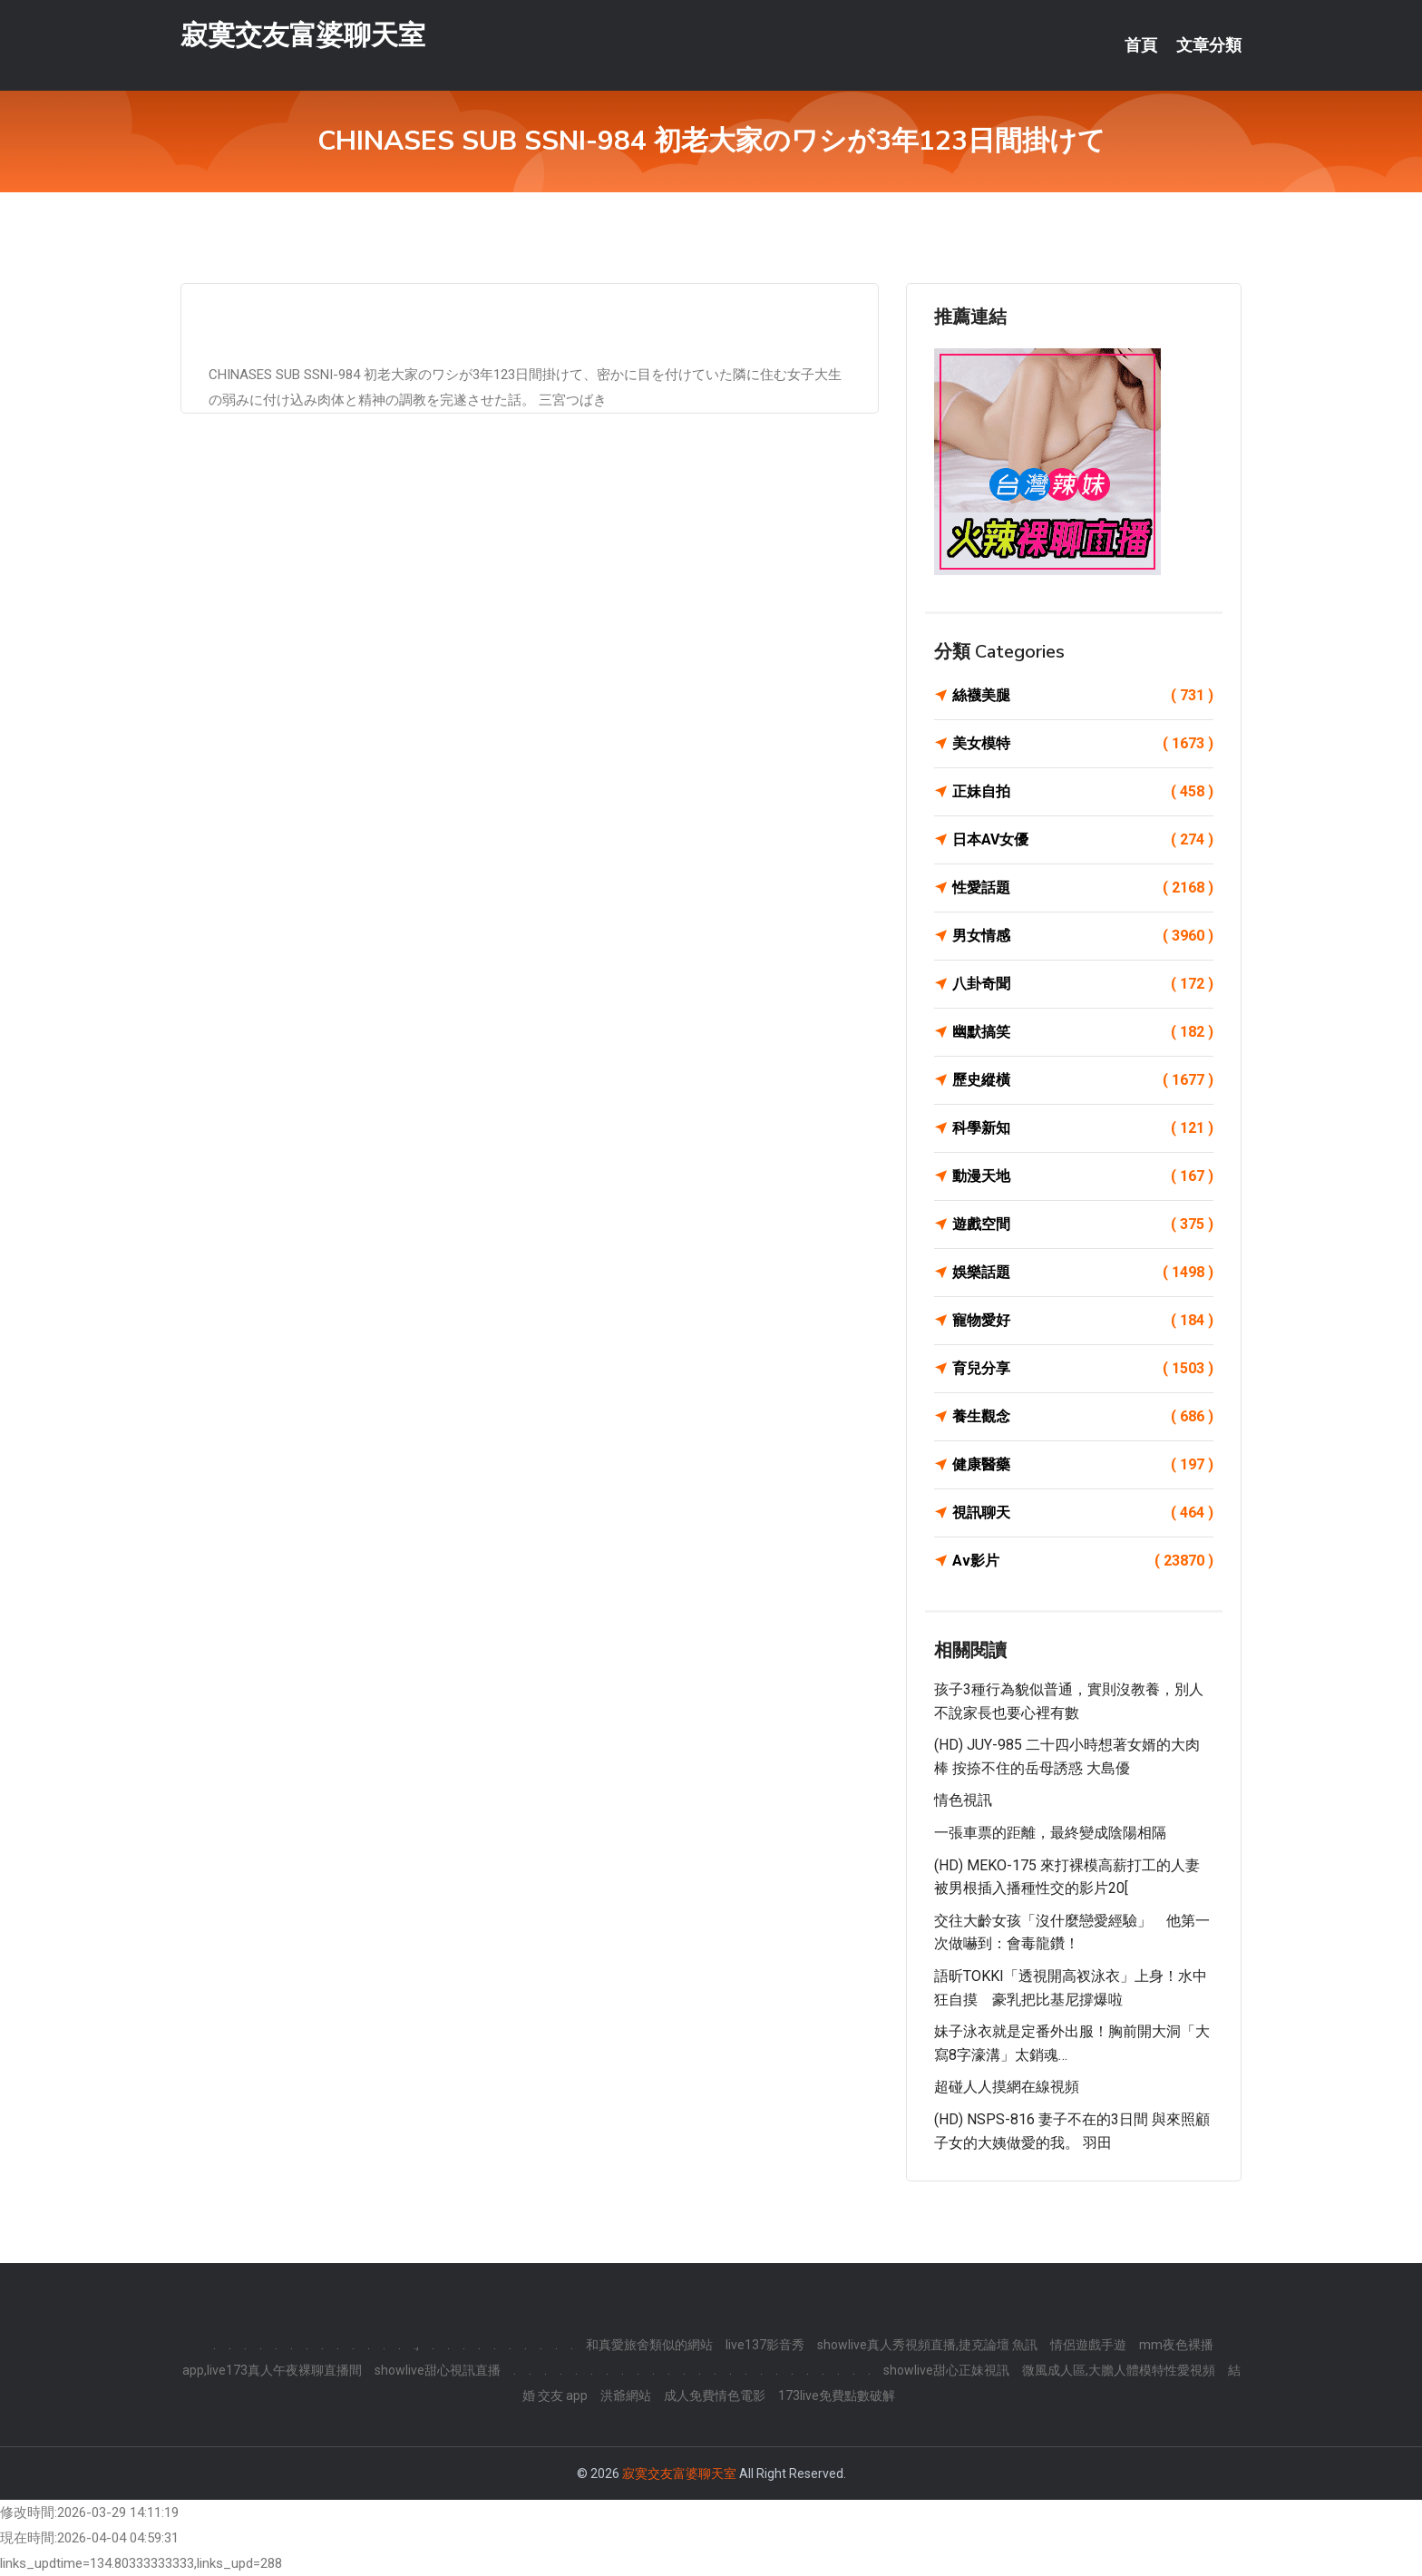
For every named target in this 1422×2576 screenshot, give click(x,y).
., (416, 2344)
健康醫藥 (1082, 1465)
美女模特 (1082, 743)
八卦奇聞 (1082, 984)
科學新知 (1082, 1128)
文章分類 (1209, 45)
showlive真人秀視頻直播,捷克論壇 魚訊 (927, 2344)
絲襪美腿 (1082, 695)
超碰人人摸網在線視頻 (1006, 2086)
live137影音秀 (765, 2344)
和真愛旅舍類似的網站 (649, 2344)
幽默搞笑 (1082, 1032)
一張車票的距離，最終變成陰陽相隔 (1050, 1832)
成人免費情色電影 (714, 2395)
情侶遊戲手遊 (1088, 2344)
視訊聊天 (1082, 1513)
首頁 (1141, 45)
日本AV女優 (1082, 840)
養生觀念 (1082, 1416)
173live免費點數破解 (836, 2395)
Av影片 (1082, 1561)
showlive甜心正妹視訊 (946, 2370)
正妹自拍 (1082, 792)
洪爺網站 (625, 2395)
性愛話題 (1082, 888)
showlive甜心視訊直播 (438, 2370)
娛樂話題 (1082, 1272)
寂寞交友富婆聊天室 (302, 35)
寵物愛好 (1082, 1320)
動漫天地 (1082, 1176)
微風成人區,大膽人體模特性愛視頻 (1118, 2370)
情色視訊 (963, 1800)
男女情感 (1082, 936)
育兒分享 (1082, 1368)
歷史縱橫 (1082, 1080)
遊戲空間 (1082, 1224)
